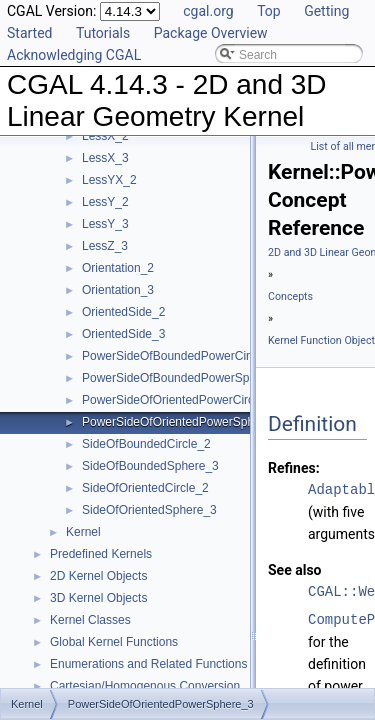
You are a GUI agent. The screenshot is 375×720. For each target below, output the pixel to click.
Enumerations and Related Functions (148, 664)
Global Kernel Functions (114, 642)
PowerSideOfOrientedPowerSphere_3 (183, 422)
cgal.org (208, 11)
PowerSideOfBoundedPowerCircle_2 (180, 356)
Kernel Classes (90, 620)
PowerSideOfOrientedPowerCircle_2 (179, 400)
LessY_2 (105, 202)
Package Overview (211, 33)
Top (269, 11)
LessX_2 (105, 136)
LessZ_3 (105, 246)
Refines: (294, 468)
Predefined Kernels (101, 554)
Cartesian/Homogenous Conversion (145, 686)
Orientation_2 (118, 268)
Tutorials (103, 33)
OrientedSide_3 (123, 334)
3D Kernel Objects (98, 598)
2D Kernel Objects (98, 576)
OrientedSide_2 (123, 312)
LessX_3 (105, 158)
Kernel (83, 532)
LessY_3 (105, 224)
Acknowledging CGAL (74, 55)
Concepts (290, 296)
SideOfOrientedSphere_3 (149, 510)
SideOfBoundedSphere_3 (150, 466)
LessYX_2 (109, 180)
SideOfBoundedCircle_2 (146, 444)
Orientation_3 (118, 290)
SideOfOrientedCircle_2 (145, 488)
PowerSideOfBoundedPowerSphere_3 (184, 378)
